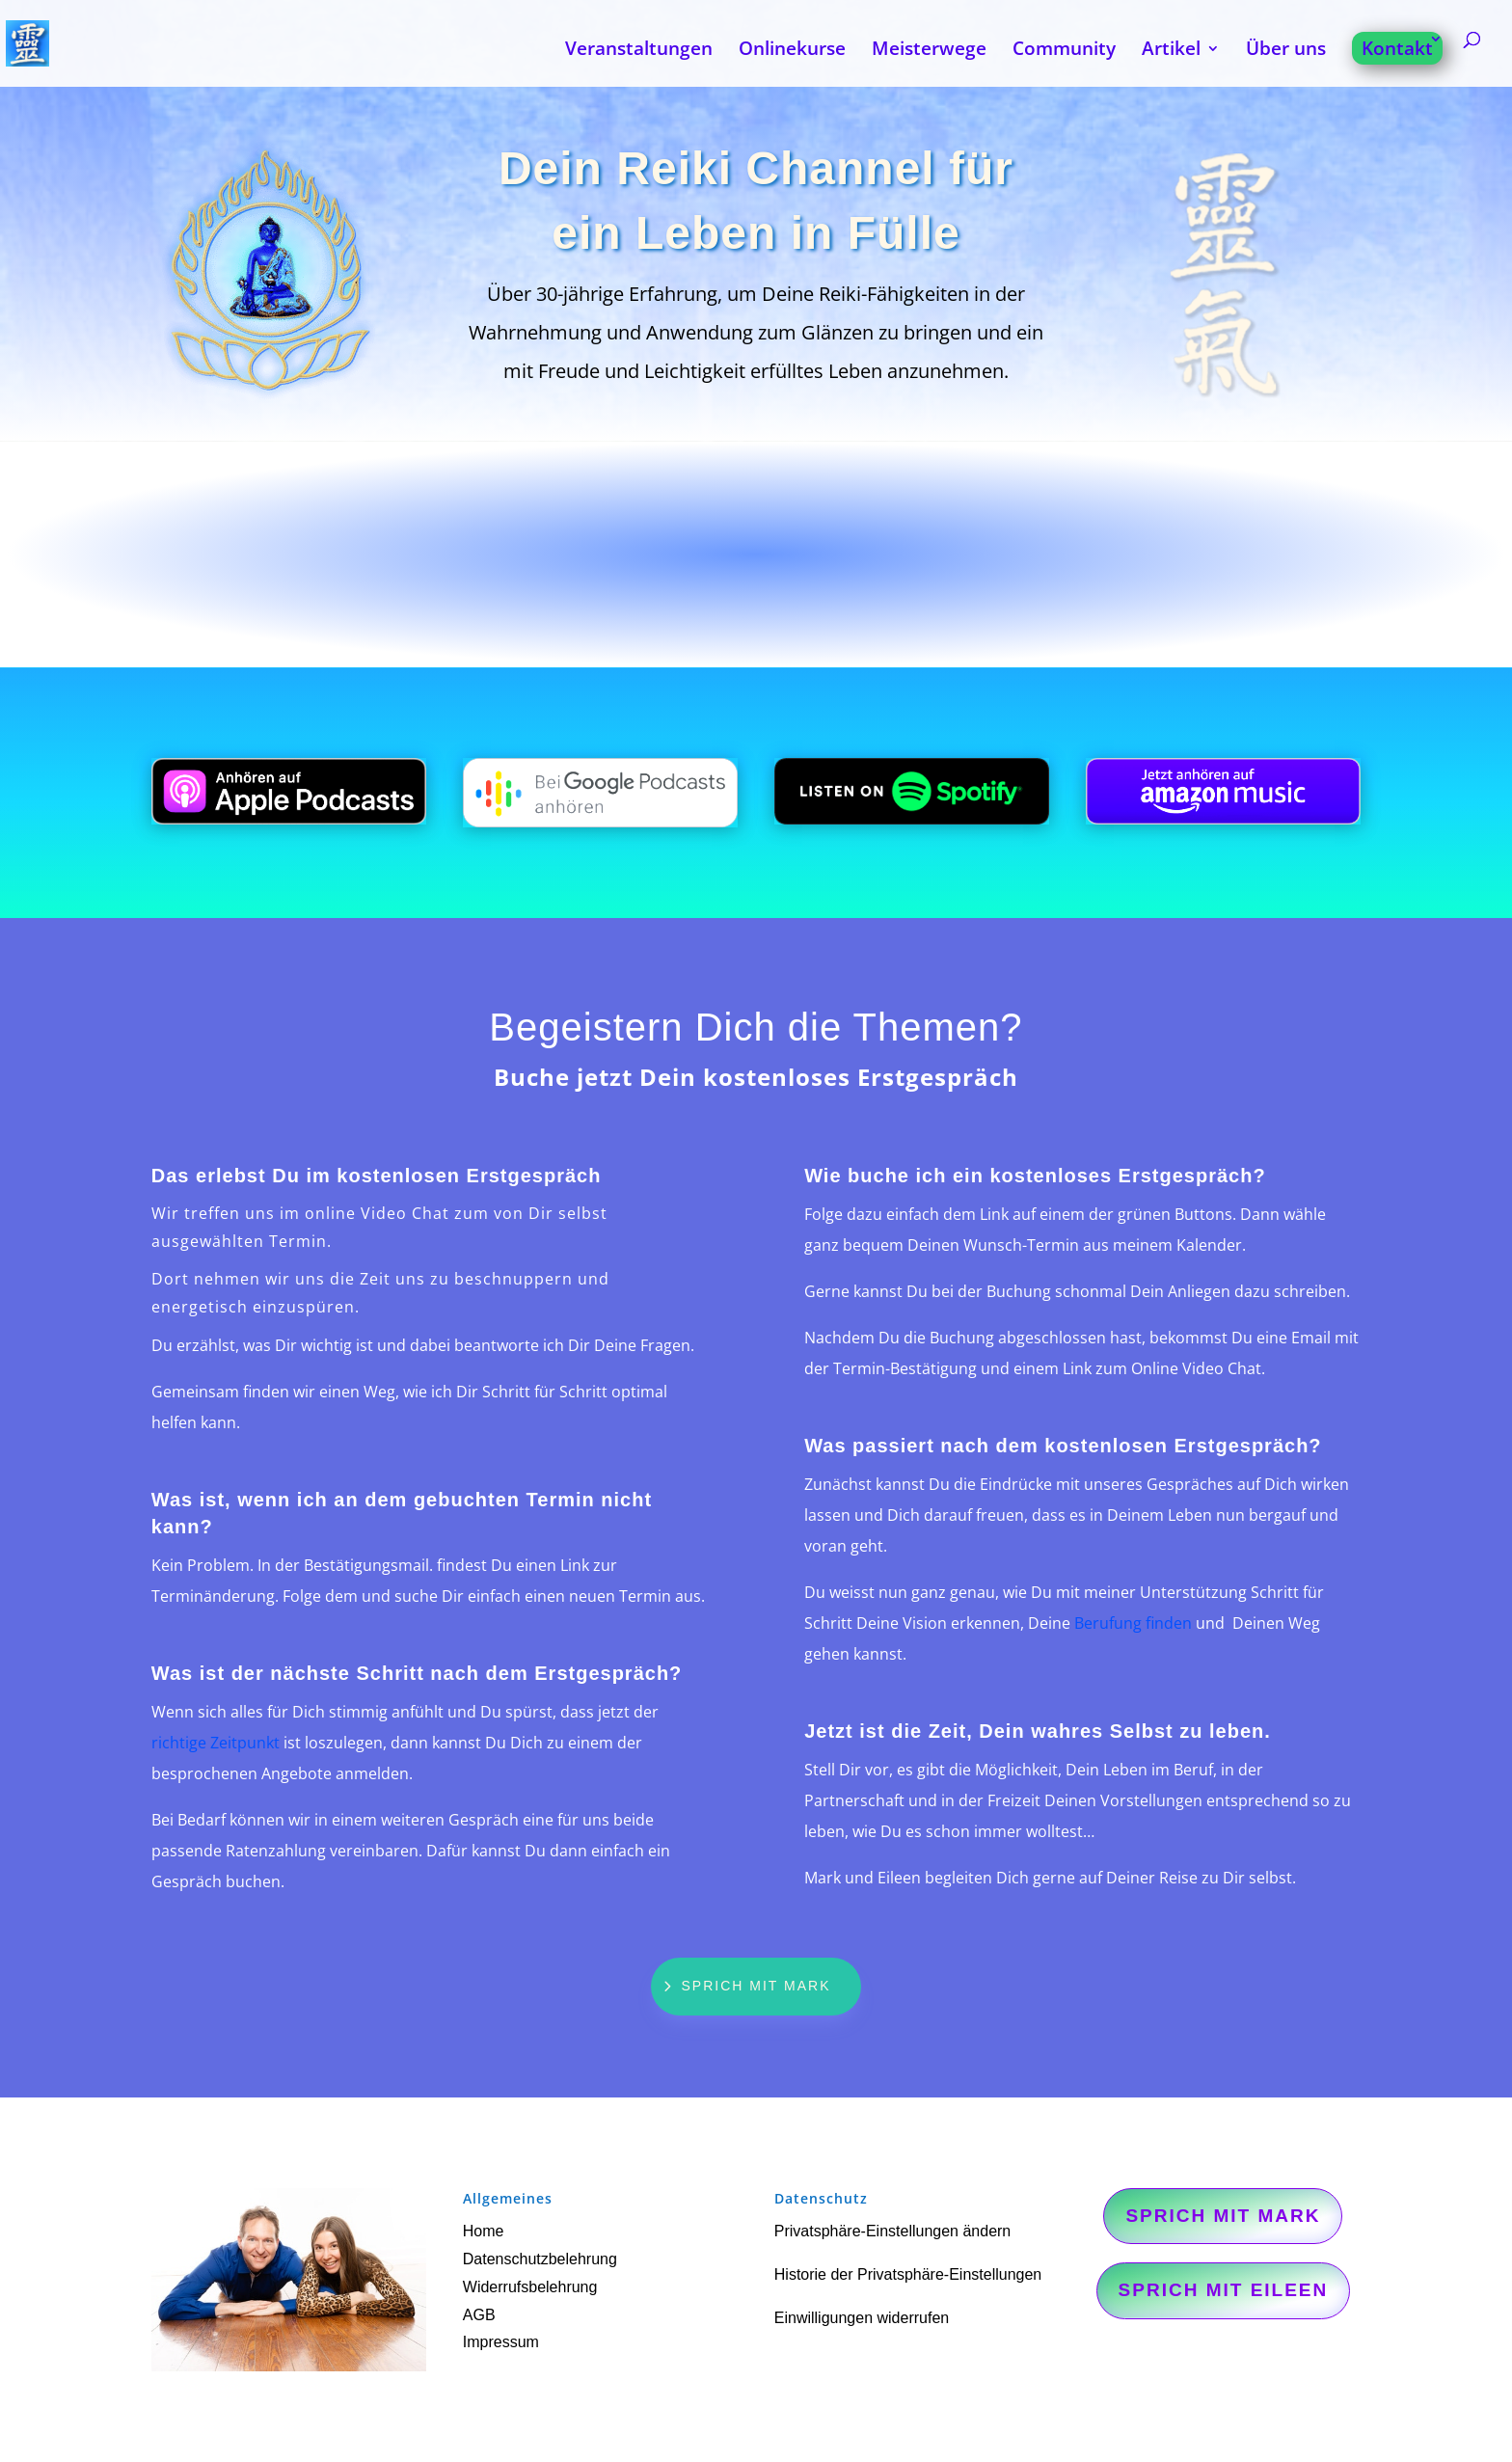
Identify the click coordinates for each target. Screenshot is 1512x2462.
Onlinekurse (792, 51)
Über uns (1286, 51)
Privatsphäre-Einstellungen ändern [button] (892, 2231)
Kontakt (1397, 48)
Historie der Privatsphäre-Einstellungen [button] (907, 2274)
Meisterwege (929, 51)
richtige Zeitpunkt (215, 1742)
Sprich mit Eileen (1224, 2290)
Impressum (501, 2342)
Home (483, 2231)
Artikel (1171, 51)
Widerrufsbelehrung (530, 2287)
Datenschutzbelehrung (540, 2259)
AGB (479, 2315)
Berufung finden (1133, 1623)
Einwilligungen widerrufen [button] (861, 2318)
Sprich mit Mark (756, 1985)
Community (1064, 51)
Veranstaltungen (639, 51)
